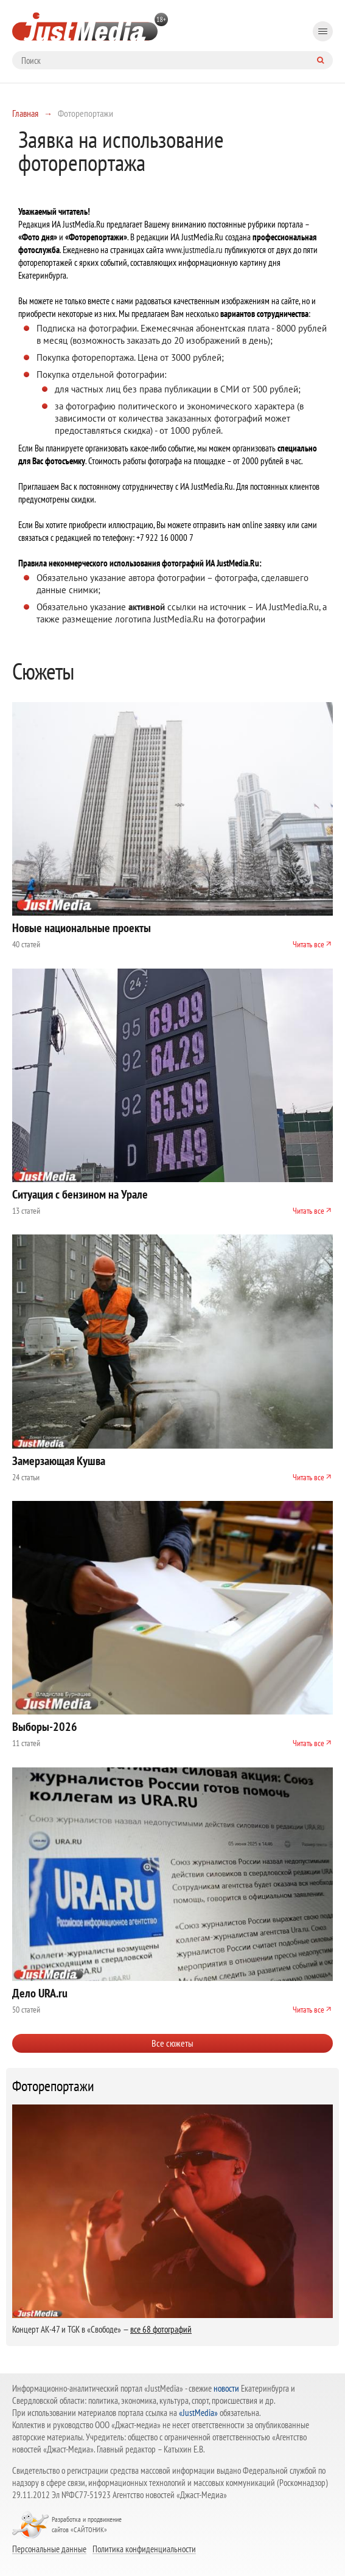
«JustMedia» (198, 2412)
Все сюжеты (172, 2043)
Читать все (308, 944)
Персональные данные (49, 2548)
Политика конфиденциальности (144, 2548)
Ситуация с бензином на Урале (80, 1194)
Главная (25, 113)
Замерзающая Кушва (58, 1461)
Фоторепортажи (53, 2086)
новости (226, 2388)
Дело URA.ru (40, 1993)
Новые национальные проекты (81, 928)
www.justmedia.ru (194, 250)
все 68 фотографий (161, 2329)
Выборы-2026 (44, 1727)
